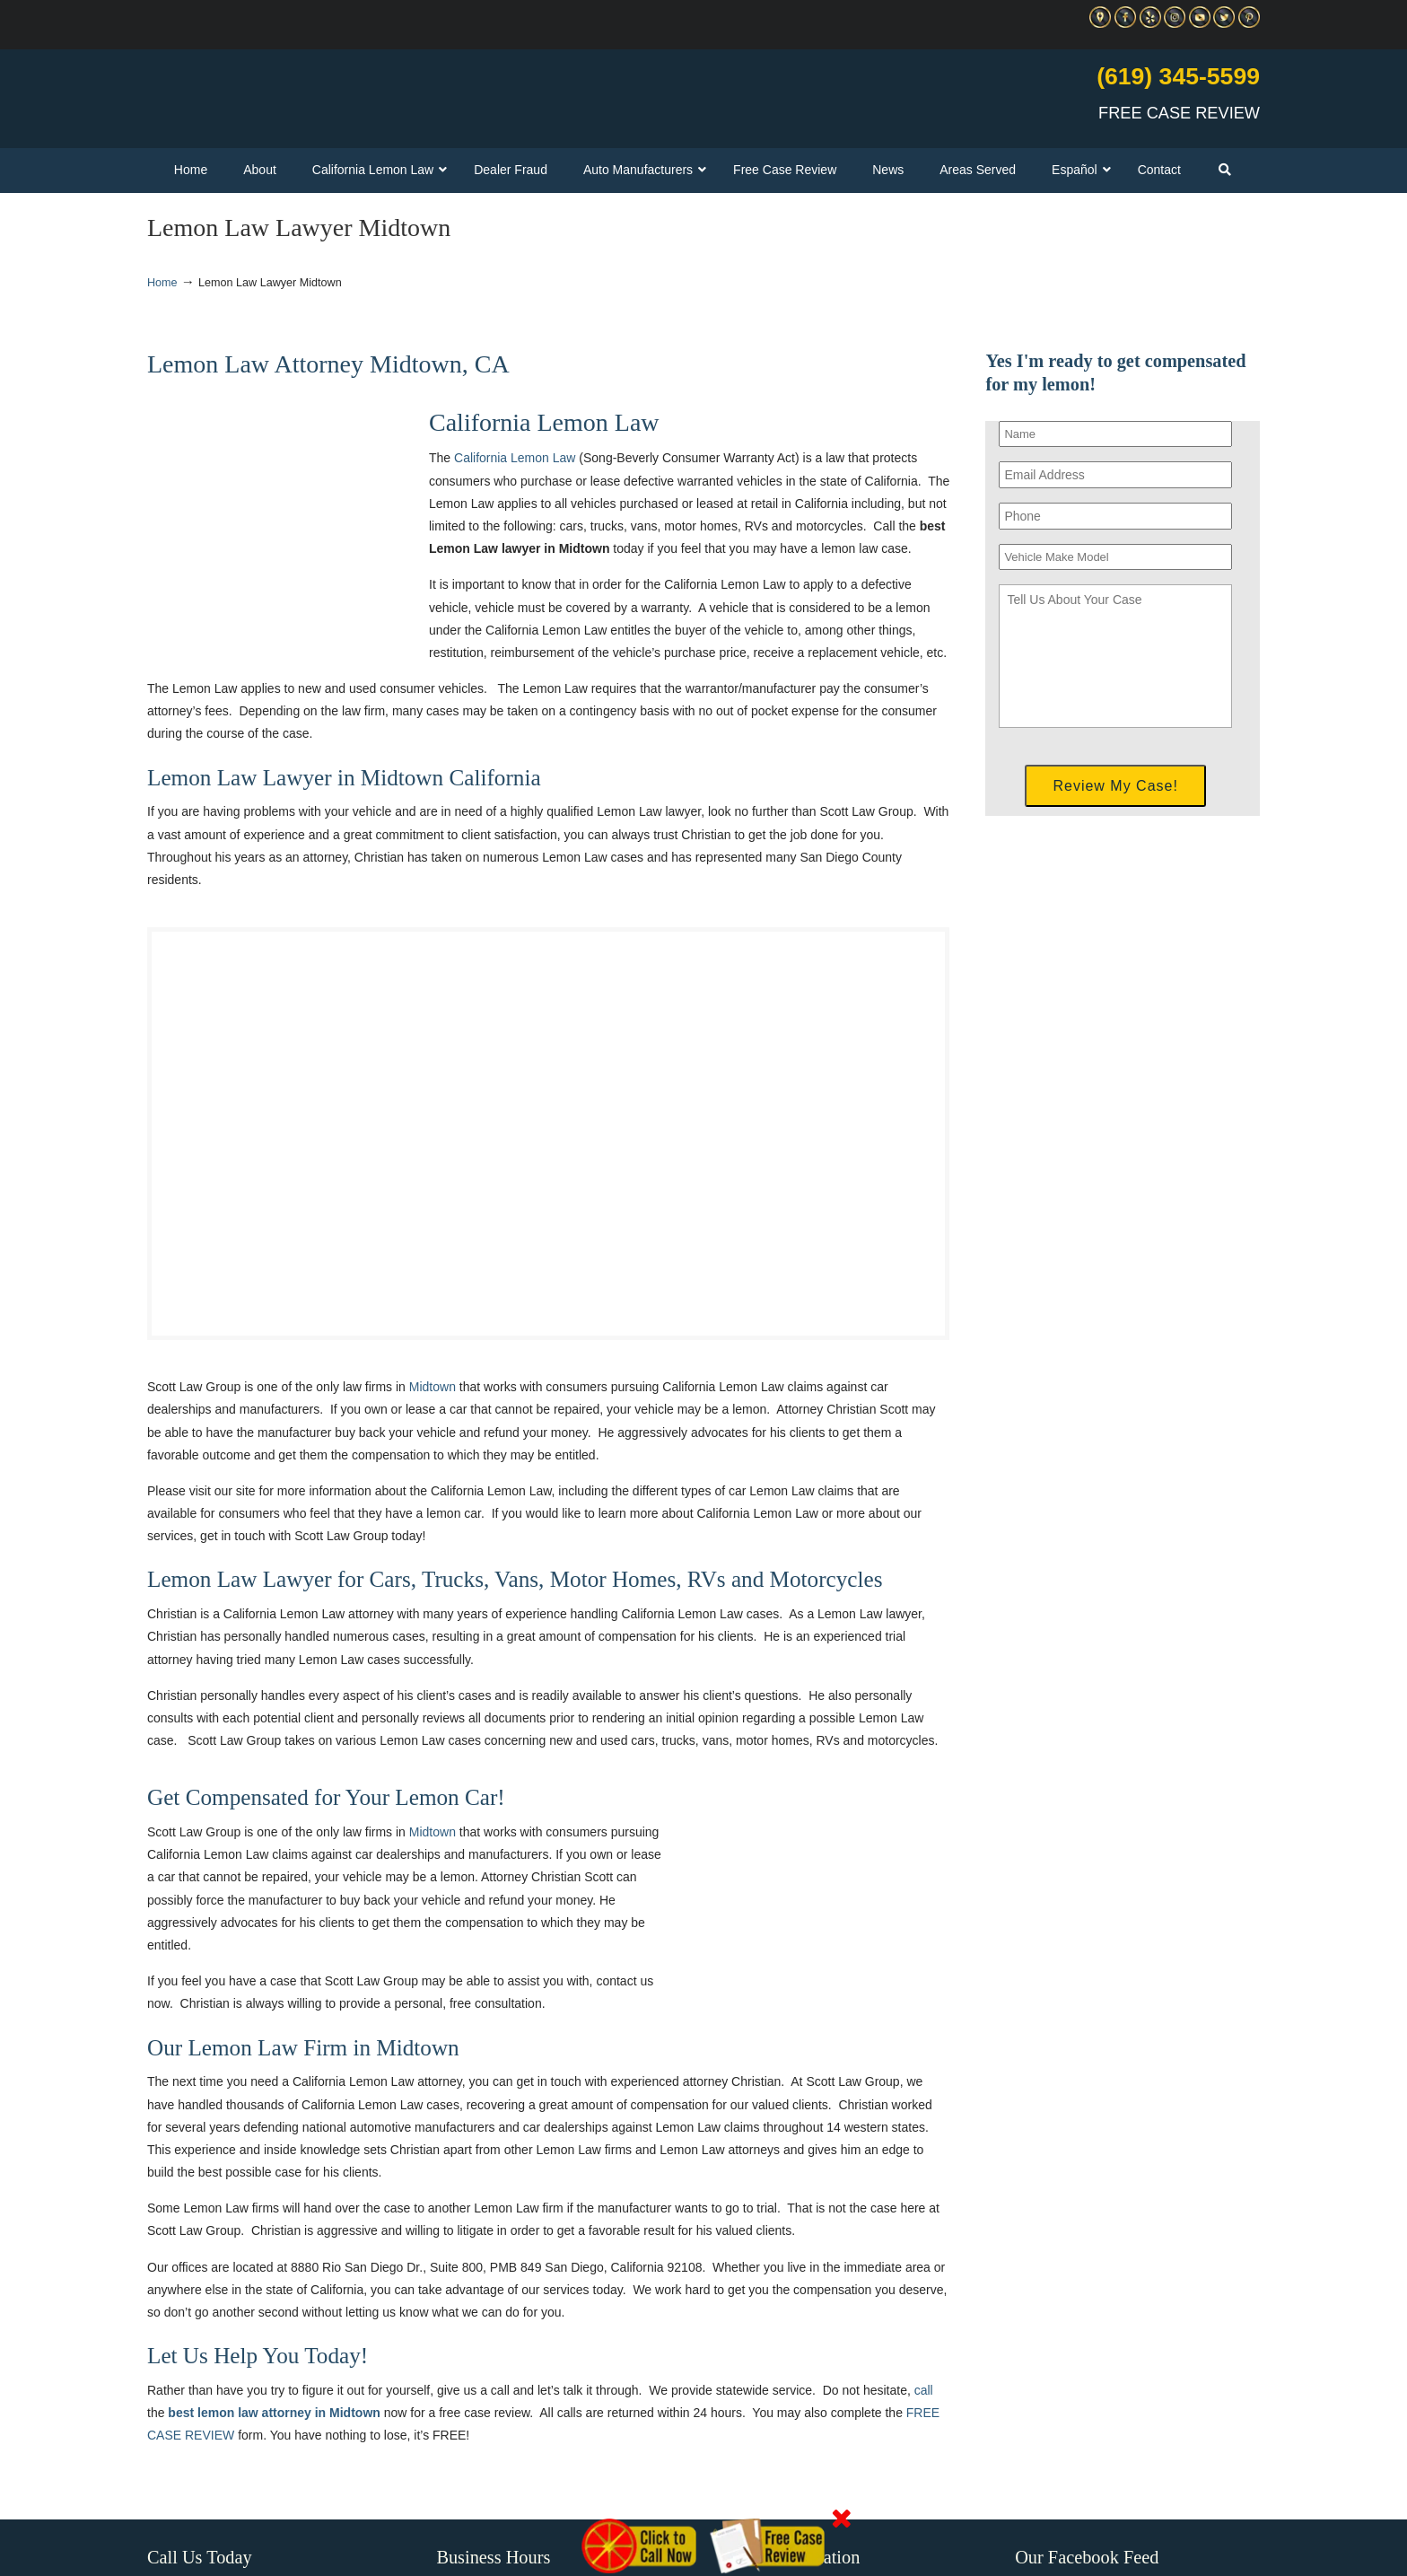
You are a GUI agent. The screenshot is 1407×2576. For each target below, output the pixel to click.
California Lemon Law (514, 458)
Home (162, 282)
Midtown (432, 1387)
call (923, 2390)
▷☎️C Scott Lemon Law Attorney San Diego (357, 91)
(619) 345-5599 (1178, 76)
